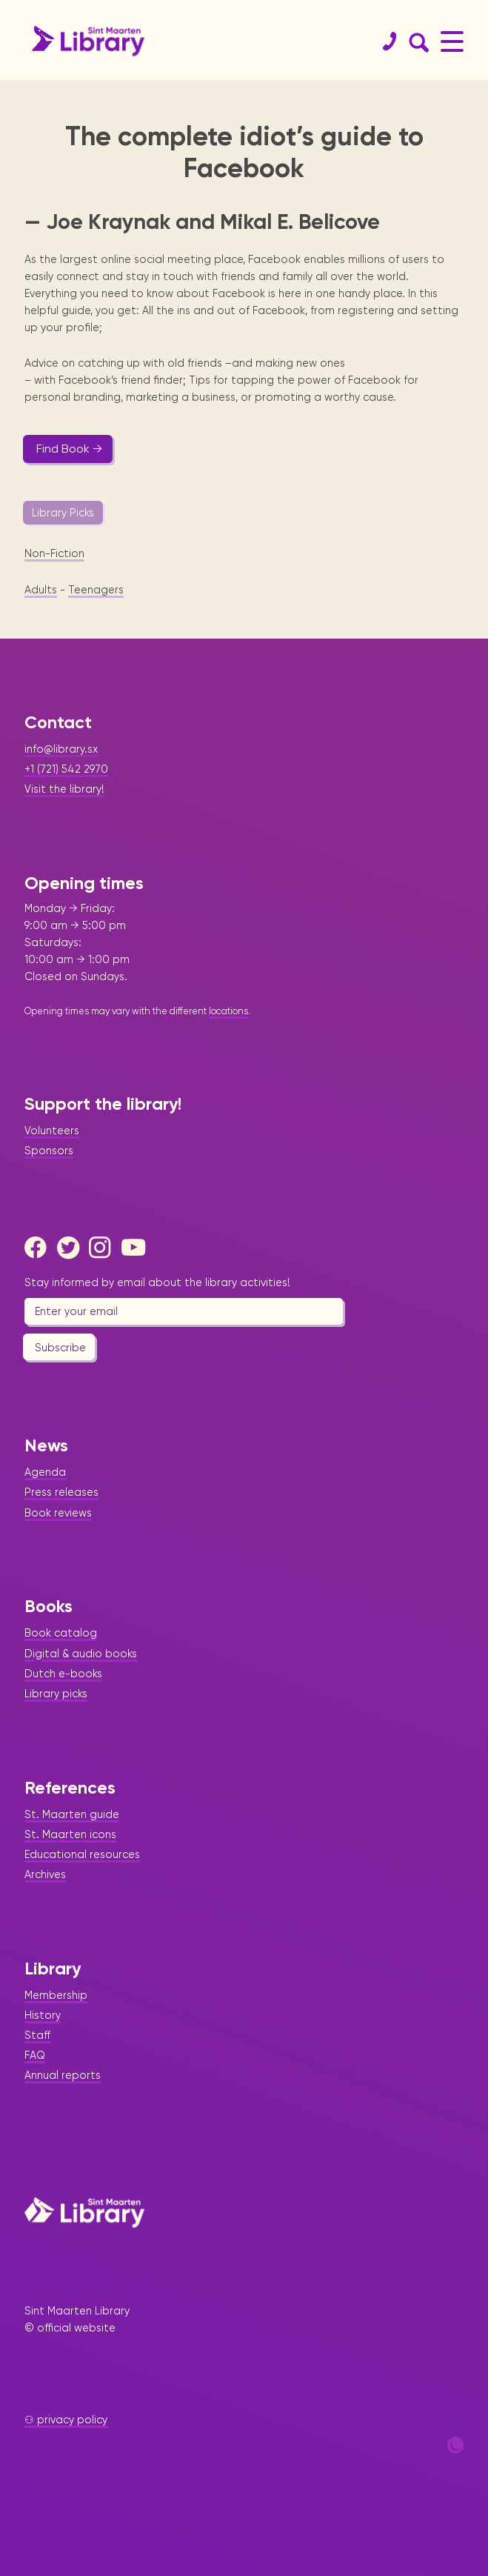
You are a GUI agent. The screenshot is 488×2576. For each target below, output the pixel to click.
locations (228, 1010)
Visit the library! (64, 789)
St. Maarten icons (70, 1834)
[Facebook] (39, 1247)
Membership (55, 1995)
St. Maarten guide (71, 1814)
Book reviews (58, 1513)
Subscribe (60, 1348)
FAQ (34, 2055)
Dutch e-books (63, 1674)
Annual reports (62, 2075)
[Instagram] (103, 1247)
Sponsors (48, 1150)
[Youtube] (136, 1247)
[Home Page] (84, 2212)
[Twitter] (72, 1247)
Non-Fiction (54, 553)
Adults (40, 590)
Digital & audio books (80, 1654)
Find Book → (69, 449)
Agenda (45, 1472)
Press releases (61, 1492)
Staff (37, 2035)
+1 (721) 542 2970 (66, 769)
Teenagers (96, 590)
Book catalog (60, 1633)
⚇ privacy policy (65, 2420)
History (42, 2015)
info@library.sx (61, 749)
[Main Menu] (452, 41)
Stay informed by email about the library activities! (157, 1282)
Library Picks (63, 513)
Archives (45, 1874)
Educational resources (82, 1854)
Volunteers (51, 1130)
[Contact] (383, 41)
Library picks (55, 1694)
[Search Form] (416, 41)
